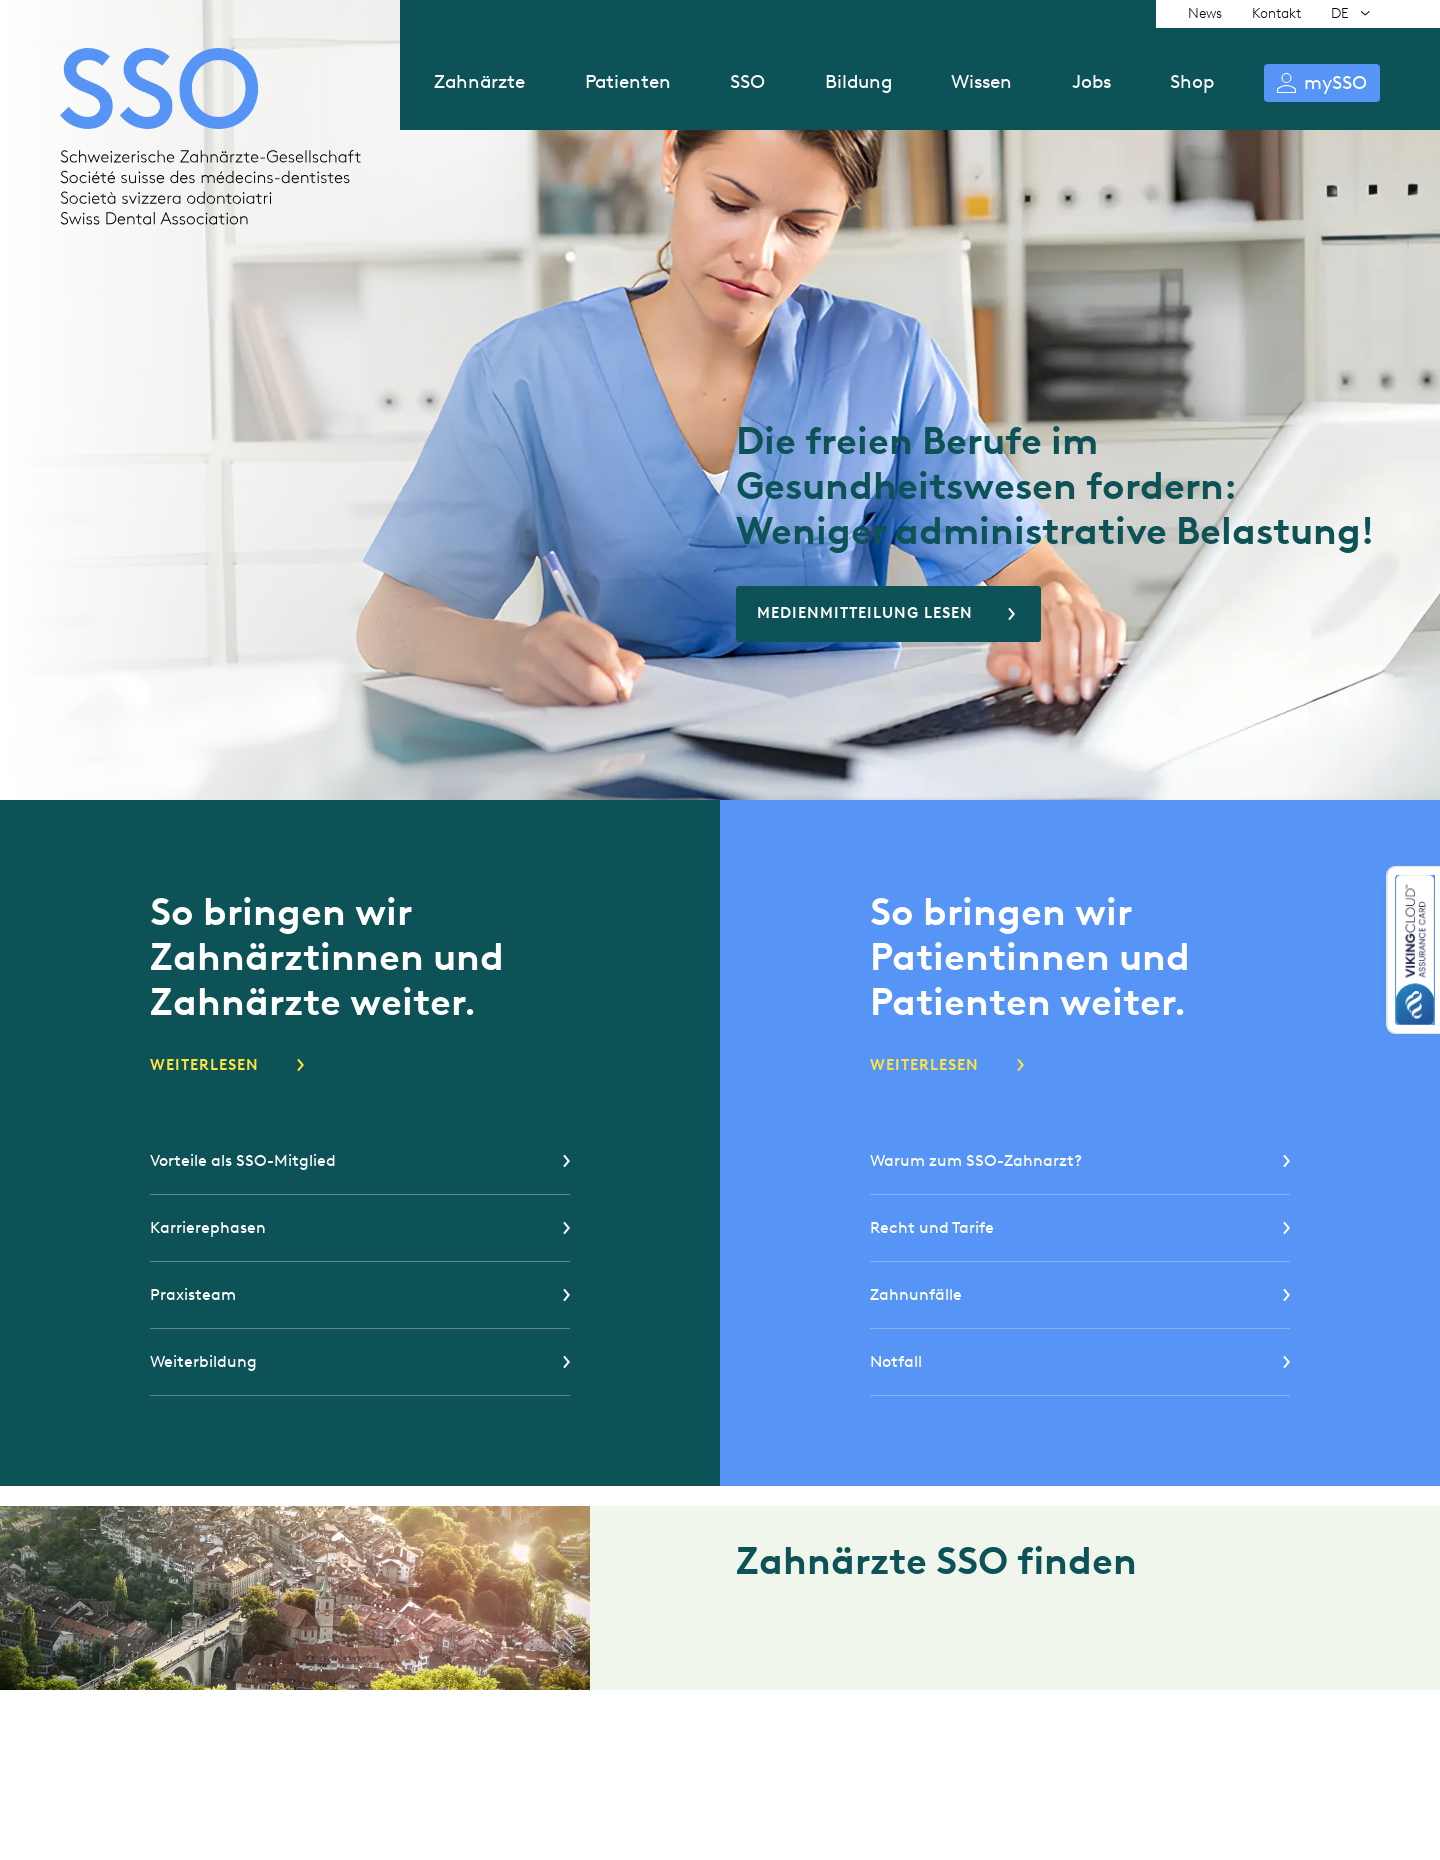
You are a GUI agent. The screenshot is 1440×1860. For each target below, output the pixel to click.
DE (1340, 13)
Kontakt (1276, 13)
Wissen (981, 81)
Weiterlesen (204, 1065)
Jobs (1091, 81)
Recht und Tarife (932, 1227)
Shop (1192, 81)
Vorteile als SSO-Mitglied (243, 1160)
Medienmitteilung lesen (865, 613)
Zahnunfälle (916, 1294)
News (1205, 13)
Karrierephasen (208, 1227)
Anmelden (1322, 83)
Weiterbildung (203, 1361)
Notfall (896, 1361)
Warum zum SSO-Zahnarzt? (976, 1160)
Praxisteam (193, 1294)
